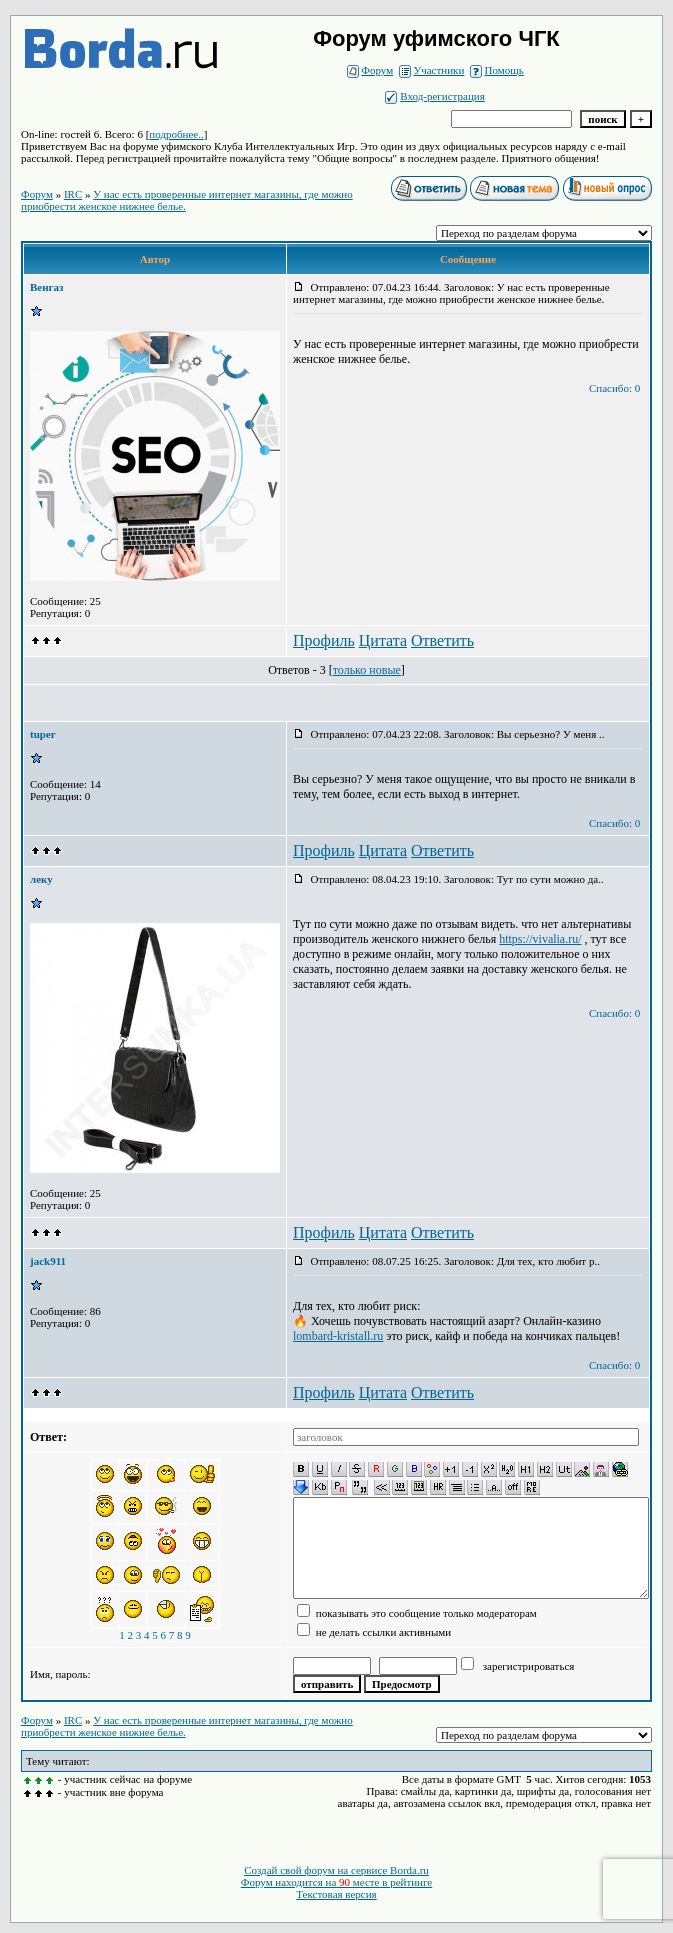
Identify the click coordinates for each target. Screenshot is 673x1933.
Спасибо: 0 (614, 388)
